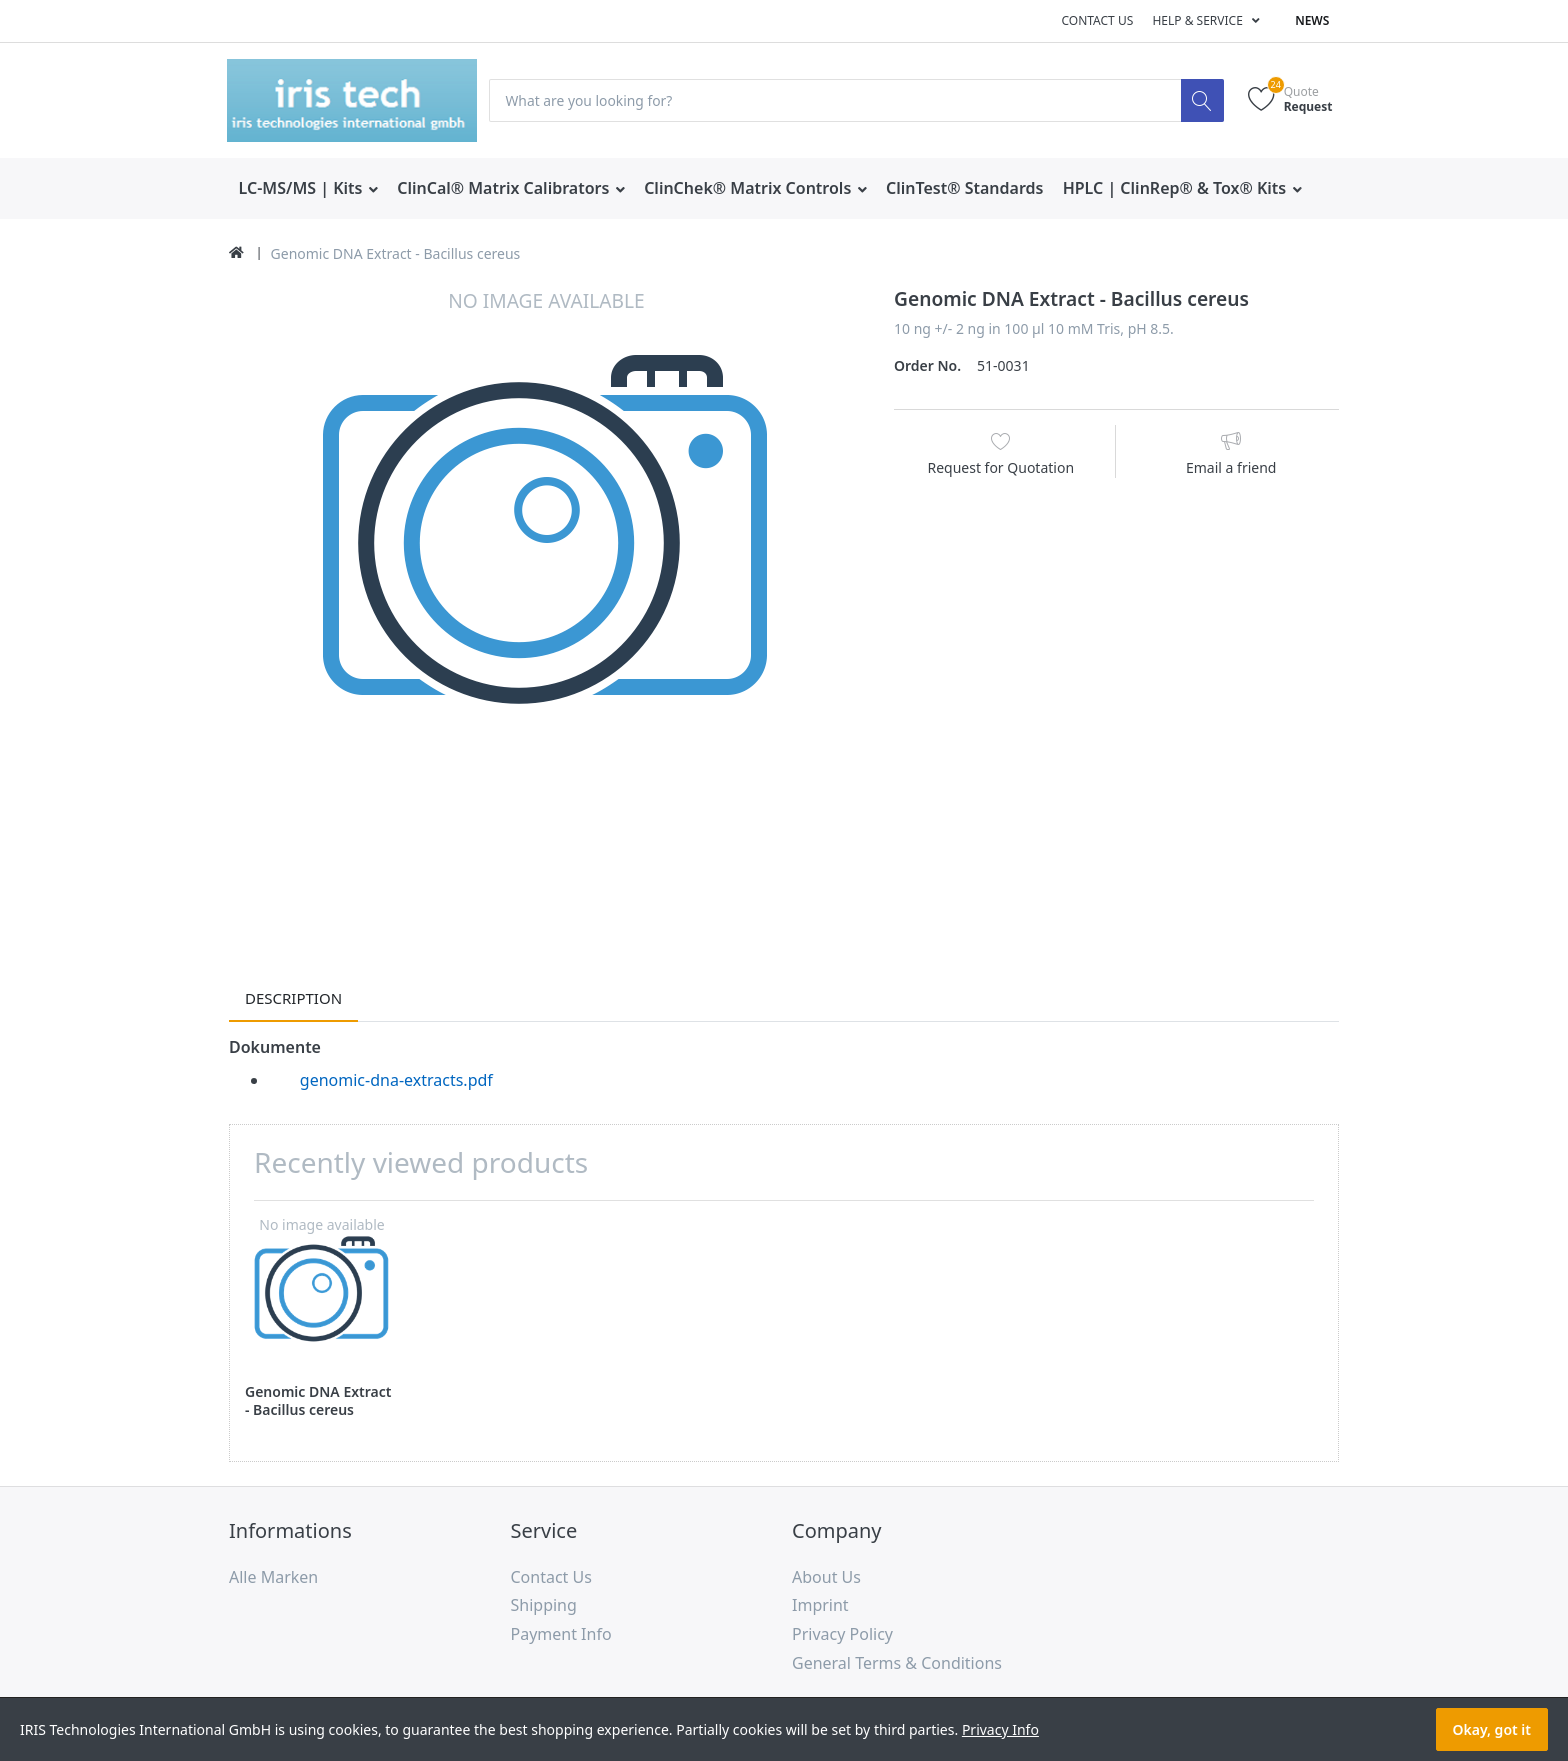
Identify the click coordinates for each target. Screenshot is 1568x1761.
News (1312, 20)
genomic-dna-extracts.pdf (396, 1080)
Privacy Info (1000, 1729)
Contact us (1097, 20)
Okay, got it (1492, 1729)
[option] (546, 604)
